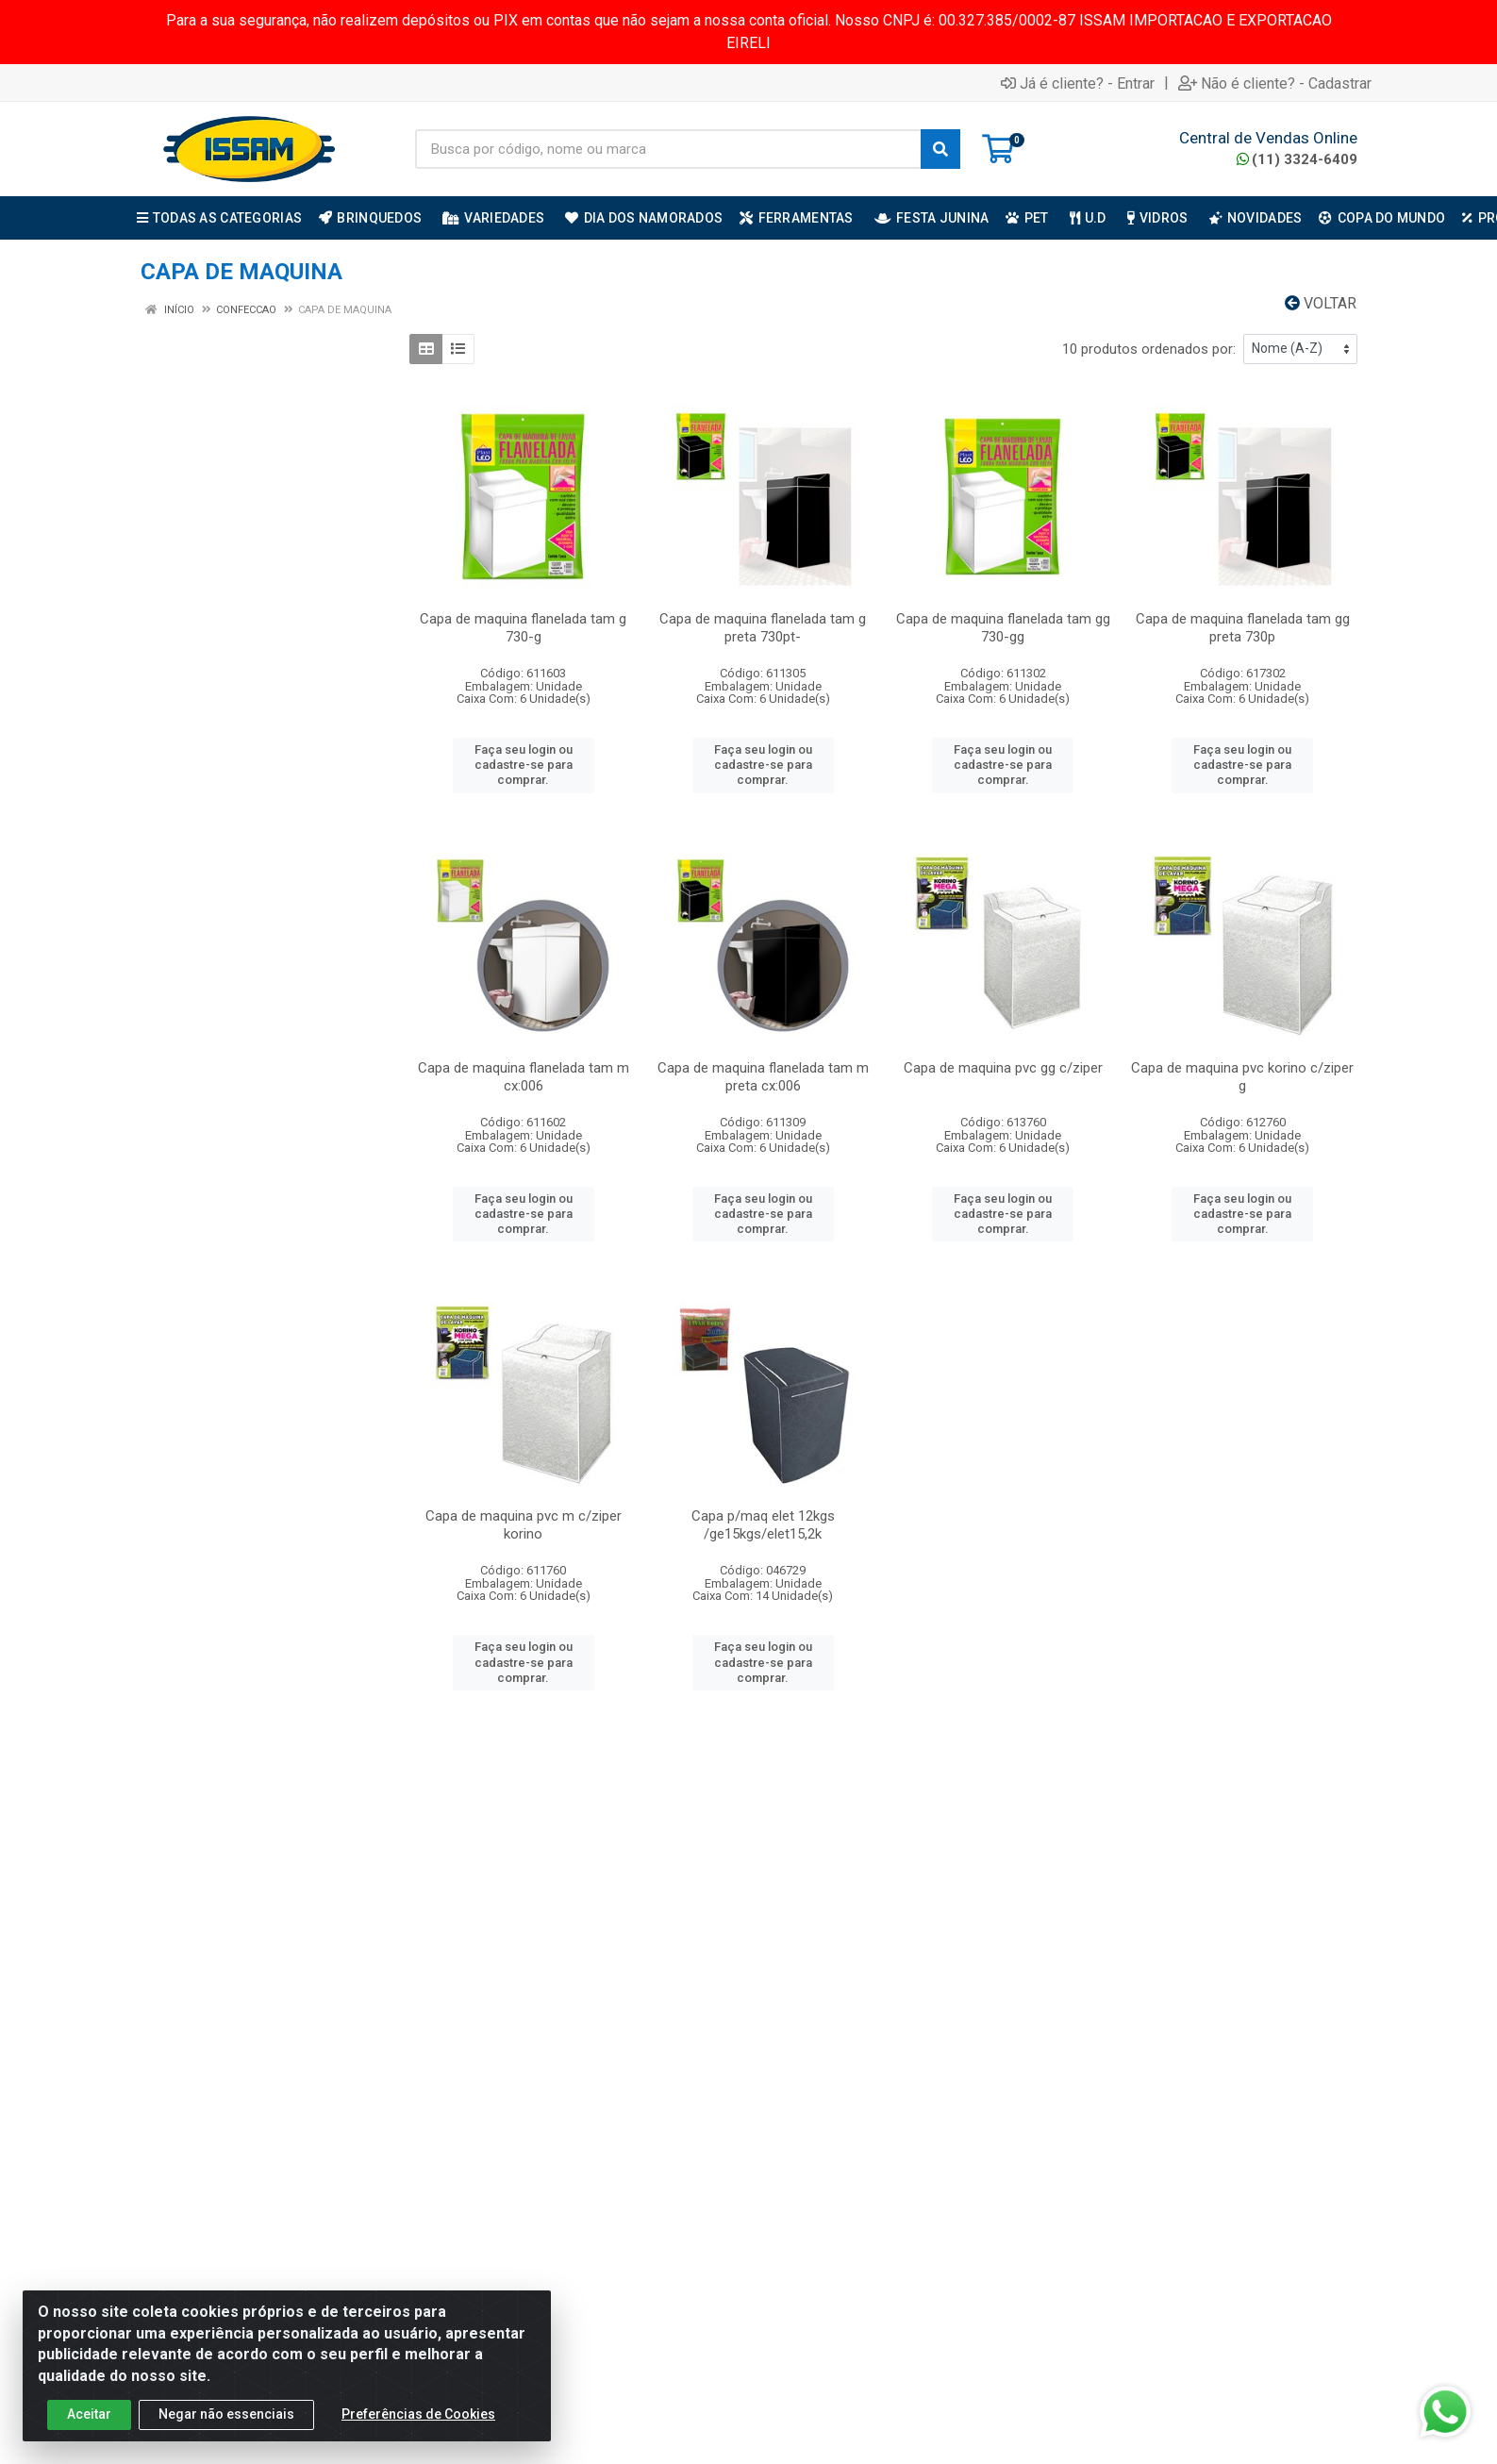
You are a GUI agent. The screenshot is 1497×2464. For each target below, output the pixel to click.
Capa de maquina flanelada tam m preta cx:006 (763, 1076)
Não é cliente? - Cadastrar (1275, 83)
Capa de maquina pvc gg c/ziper (1003, 1067)
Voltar (1320, 303)
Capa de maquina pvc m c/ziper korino (523, 1524)
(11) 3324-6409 (1297, 159)
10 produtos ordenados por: (1149, 349)
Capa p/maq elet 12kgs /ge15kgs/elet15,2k (763, 1524)
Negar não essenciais (226, 2414)
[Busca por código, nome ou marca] (668, 149)
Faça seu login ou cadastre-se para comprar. (523, 765)
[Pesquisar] (940, 149)
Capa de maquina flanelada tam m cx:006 (523, 1076)
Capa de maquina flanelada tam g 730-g (523, 627)
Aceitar (89, 2414)
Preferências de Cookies (418, 2414)
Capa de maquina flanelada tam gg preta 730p (1243, 627)
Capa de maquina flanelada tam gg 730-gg (1003, 627)
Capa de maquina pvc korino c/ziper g (1242, 1076)
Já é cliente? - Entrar (1078, 83)
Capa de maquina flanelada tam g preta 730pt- (762, 627)
